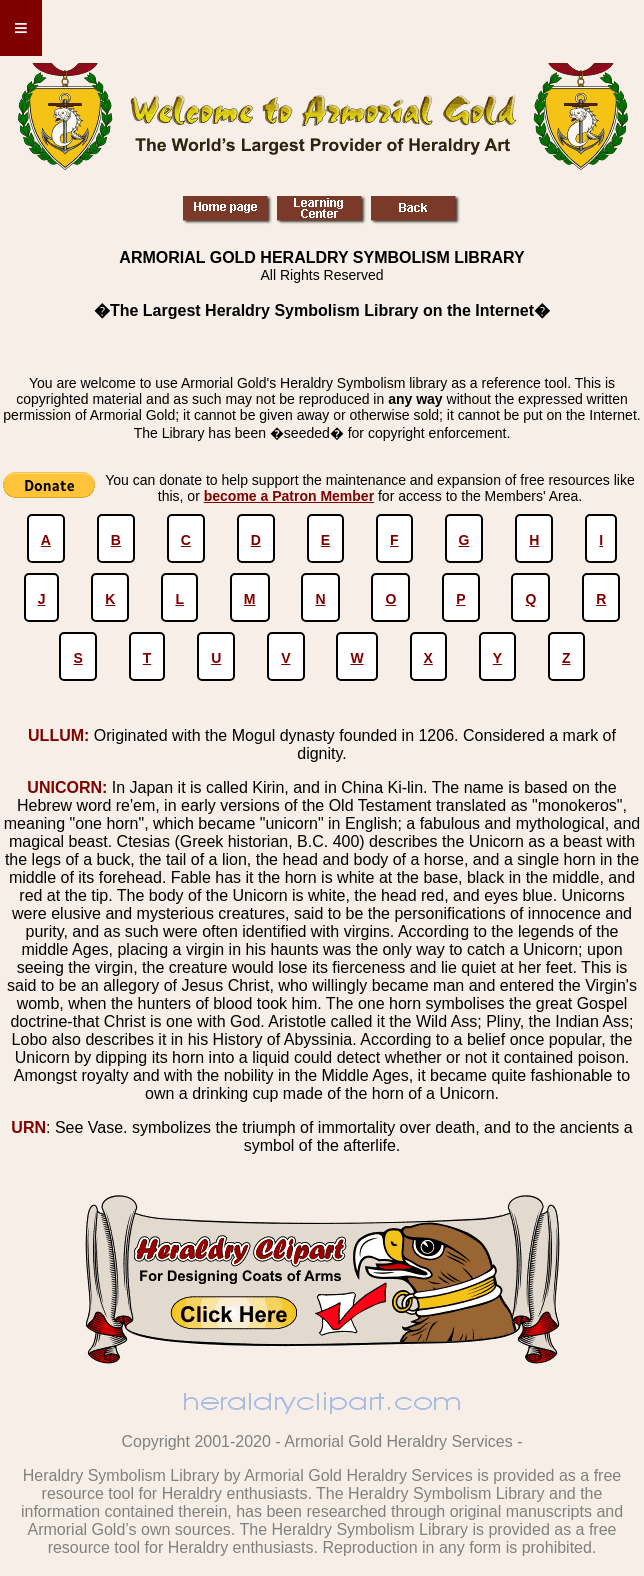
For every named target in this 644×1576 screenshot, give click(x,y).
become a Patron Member (289, 496)
